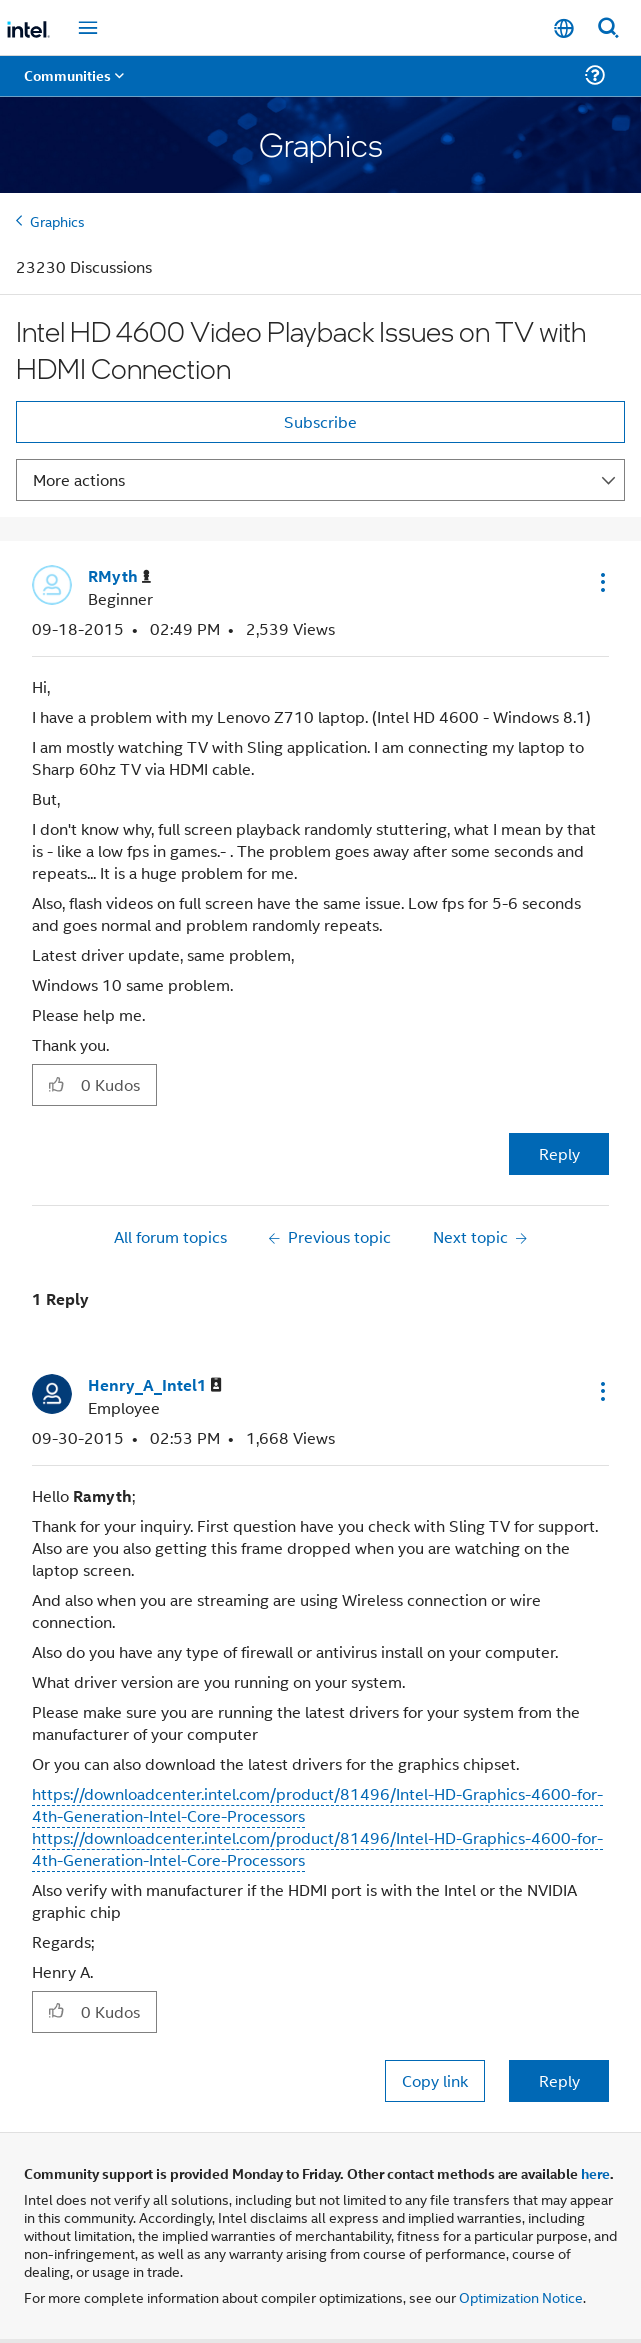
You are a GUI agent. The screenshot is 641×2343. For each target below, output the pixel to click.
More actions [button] (79, 479)
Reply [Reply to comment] (559, 2080)
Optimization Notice (521, 2296)
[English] (564, 28)
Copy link (435, 2080)
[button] (601, 582)
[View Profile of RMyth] (119, 576)
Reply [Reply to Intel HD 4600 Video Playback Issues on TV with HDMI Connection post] (559, 1153)
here (595, 2173)
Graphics (57, 220)
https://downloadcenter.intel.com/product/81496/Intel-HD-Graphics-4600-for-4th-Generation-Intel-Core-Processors (317, 1804)
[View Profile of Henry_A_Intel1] (155, 1385)
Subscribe (320, 421)
